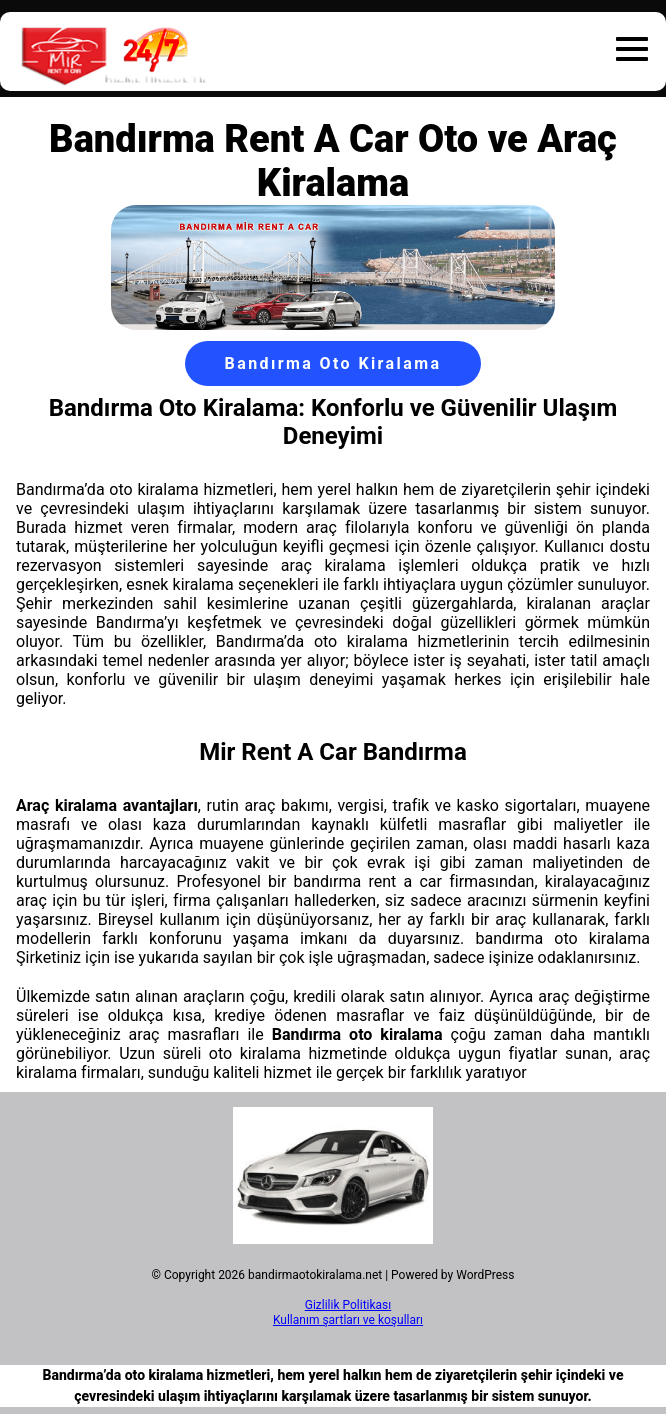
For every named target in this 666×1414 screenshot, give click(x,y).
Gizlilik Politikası (348, 1305)
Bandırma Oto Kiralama (333, 363)
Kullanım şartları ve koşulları (348, 1320)
